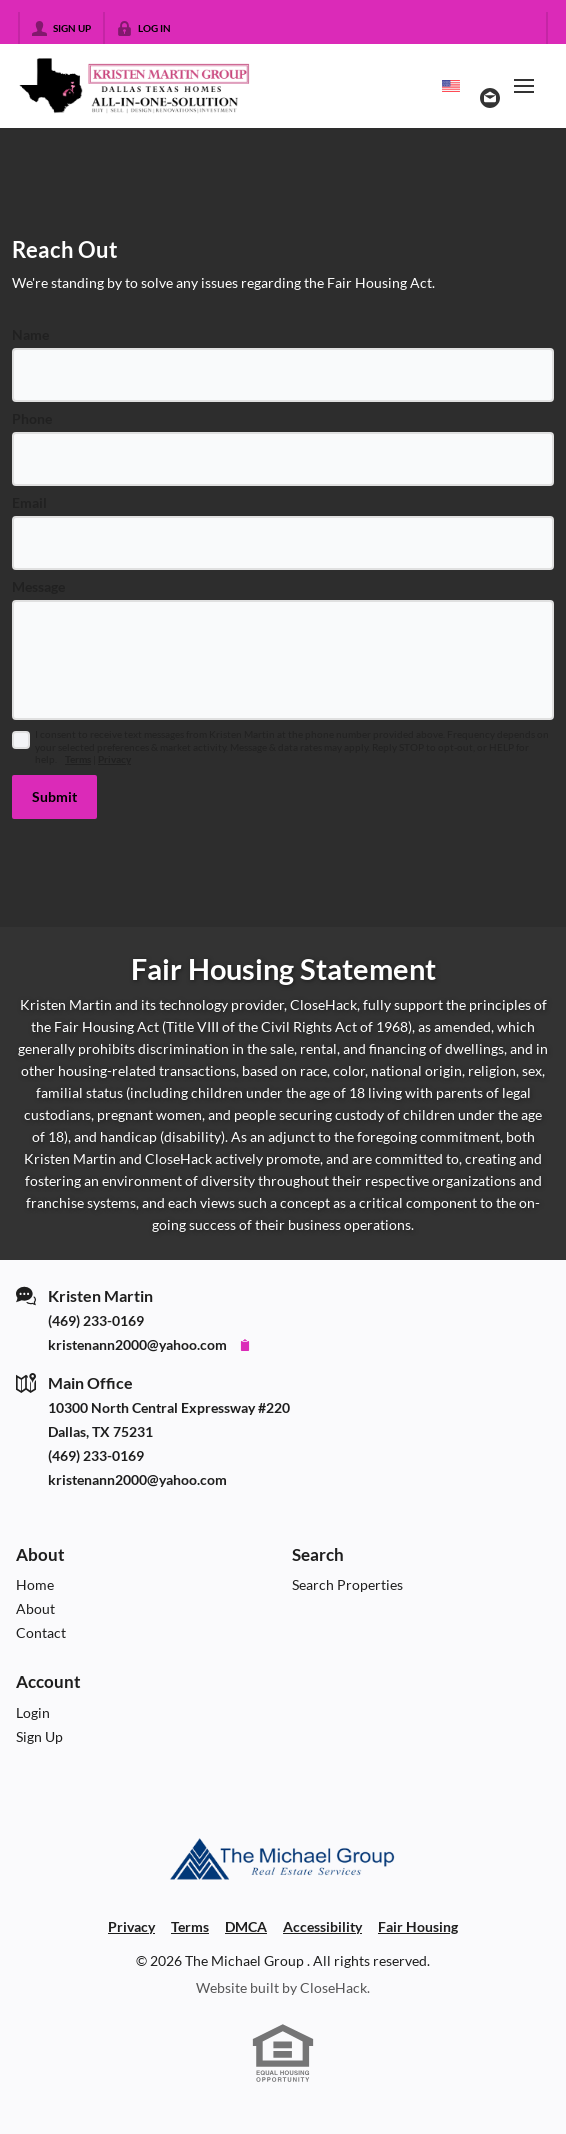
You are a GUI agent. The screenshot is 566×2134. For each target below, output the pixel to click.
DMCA (246, 1926)
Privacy (114, 759)
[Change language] (451, 86)
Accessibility (322, 1926)
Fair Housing (418, 1926)
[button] (54, 797)
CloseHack (333, 1987)
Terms (78, 759)
